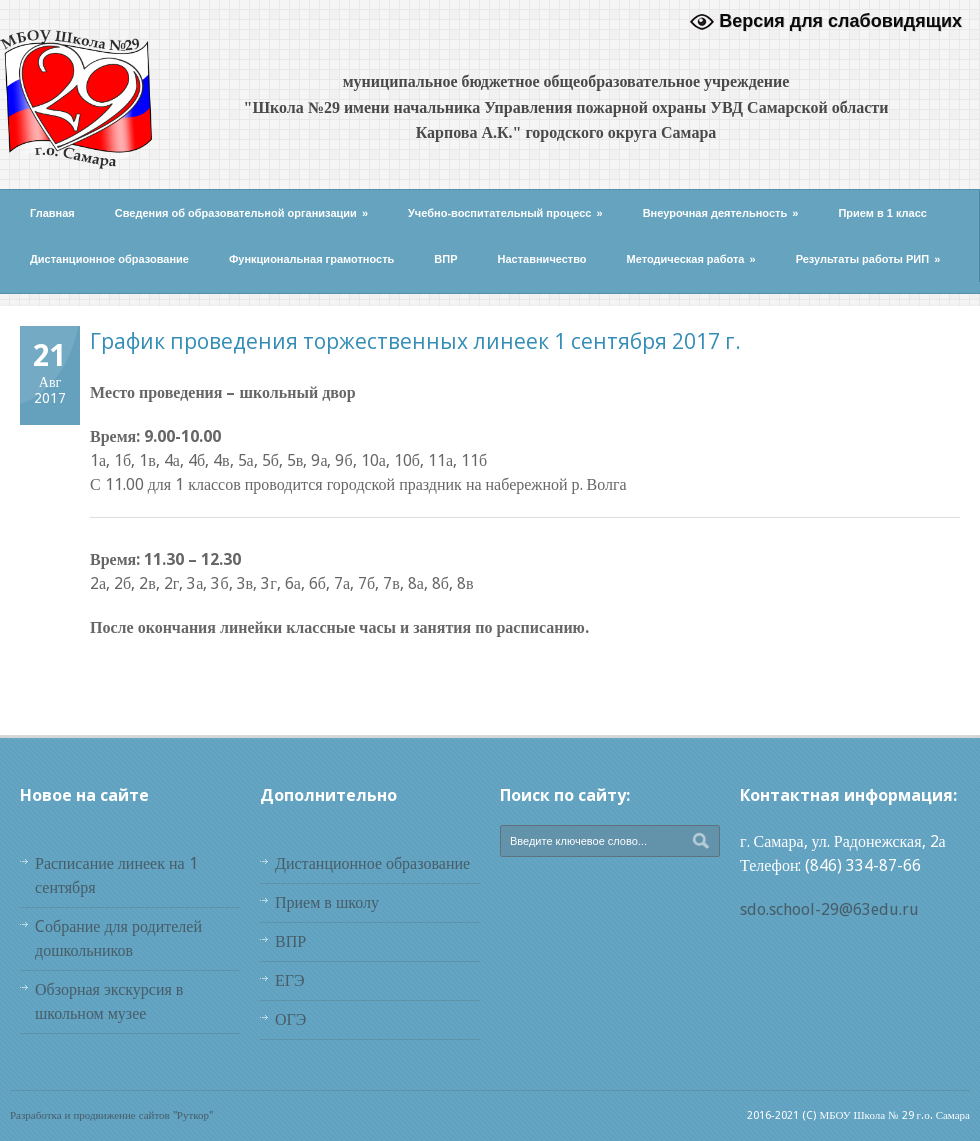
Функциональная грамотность (311, 259)
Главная (52, 213)
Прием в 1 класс (882, 213)
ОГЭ (290, 1019)
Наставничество (542, 259)
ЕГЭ (290, 980)
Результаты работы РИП (868, 259)
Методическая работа (691, 259)
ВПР (445, 259)
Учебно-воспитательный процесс (505, 213)
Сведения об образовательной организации (241, 213)
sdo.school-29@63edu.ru (829, 909)
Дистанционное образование (109, 259)
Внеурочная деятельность (721, 213)
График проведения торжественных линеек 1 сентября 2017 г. (415, 341)
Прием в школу (327, 902)
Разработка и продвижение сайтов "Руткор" (111, 1115)
